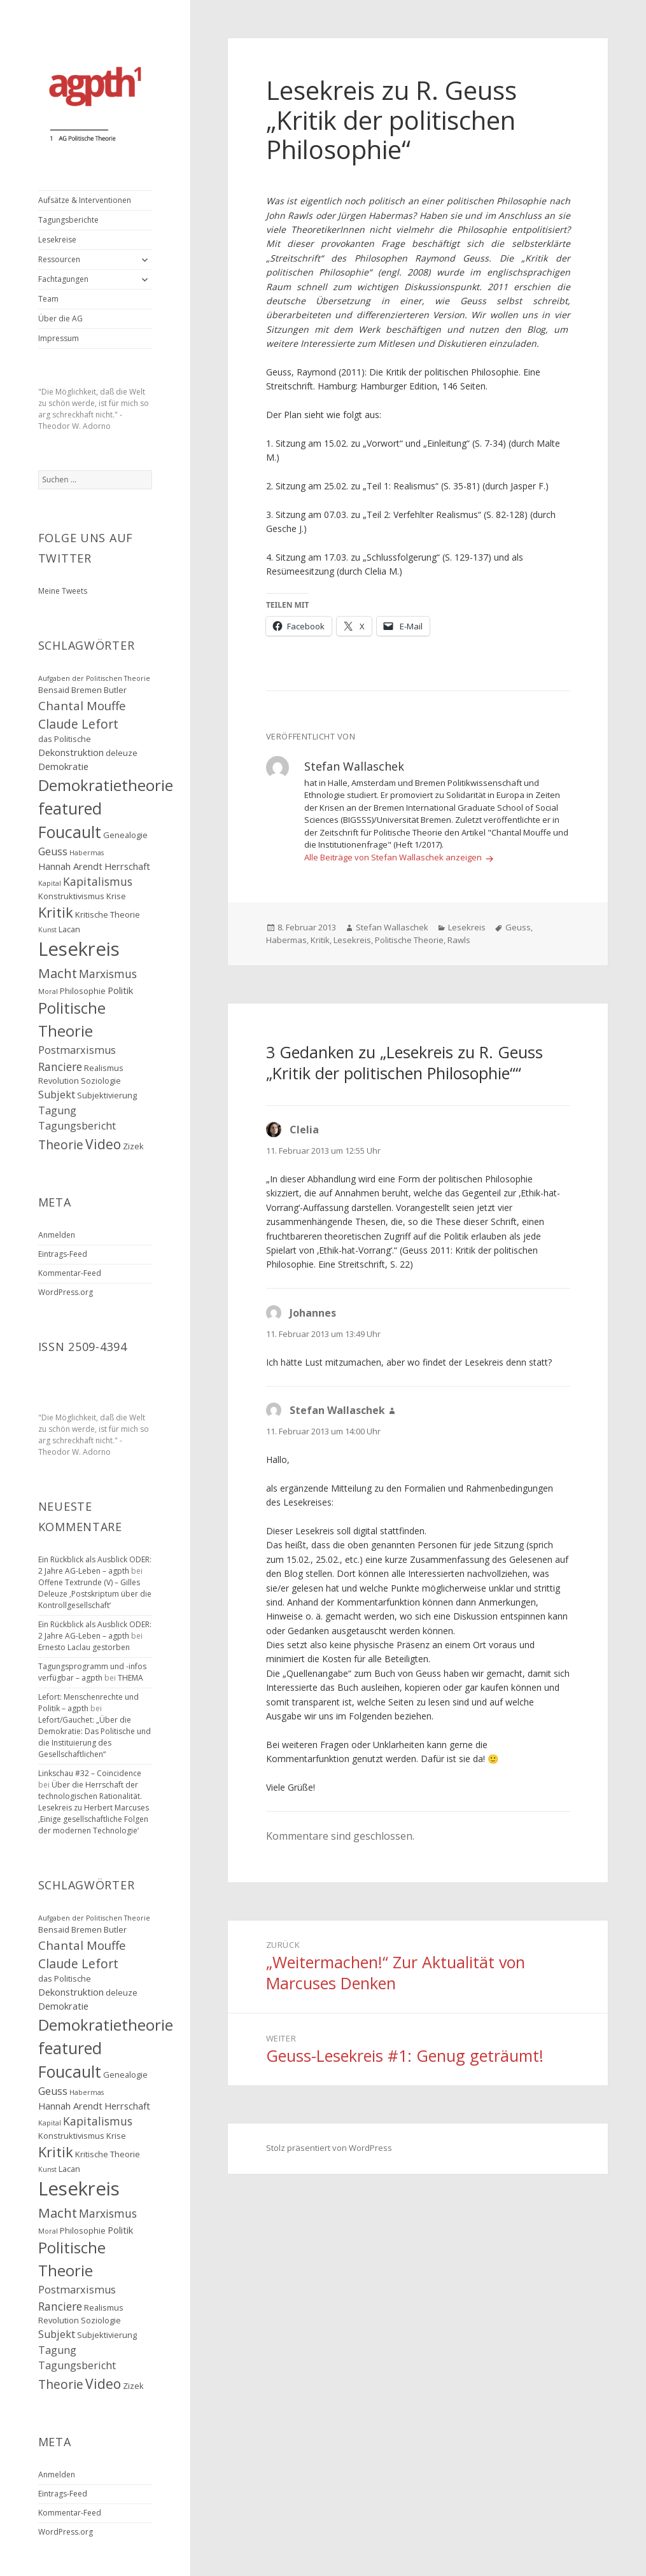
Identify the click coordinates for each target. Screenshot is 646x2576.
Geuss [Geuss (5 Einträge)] (52, 851)
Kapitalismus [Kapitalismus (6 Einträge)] (97, 881)
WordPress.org (65, 1292)
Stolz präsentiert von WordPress (329, 2147)
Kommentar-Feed (69, 1273)
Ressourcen (59, 259)
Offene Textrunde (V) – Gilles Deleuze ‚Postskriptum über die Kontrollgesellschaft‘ (94, 1594)
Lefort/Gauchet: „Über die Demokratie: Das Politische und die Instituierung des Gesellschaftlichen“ (94, 1737)
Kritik (320, 940)
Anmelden (56, 1234)
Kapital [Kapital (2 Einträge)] (49, 883)
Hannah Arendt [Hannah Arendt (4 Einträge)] (70, 866)
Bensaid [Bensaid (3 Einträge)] (53, 690)
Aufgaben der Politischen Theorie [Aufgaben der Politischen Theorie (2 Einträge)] (94, 678)
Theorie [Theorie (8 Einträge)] (60, 1144)
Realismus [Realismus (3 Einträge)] (103, 1068)
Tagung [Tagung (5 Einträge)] (57, 1110)
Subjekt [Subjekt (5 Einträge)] (56, 1095)
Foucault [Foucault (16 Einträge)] (69, 832)
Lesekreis (467, 927)
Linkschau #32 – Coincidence (89, 1773)
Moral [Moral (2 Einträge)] (48, 991)
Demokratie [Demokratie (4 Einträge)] (63, 766)
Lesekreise (57, 239)
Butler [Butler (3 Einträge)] (115, 690)
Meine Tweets (62, 590)
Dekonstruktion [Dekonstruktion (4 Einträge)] (71, 752)
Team (48, 298)
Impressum (58, 338)
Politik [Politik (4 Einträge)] (120, 990)
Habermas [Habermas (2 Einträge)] (86, 852)
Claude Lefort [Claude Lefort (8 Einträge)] (78, 723)
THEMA (130, 1677)
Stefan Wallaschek (392, 927)
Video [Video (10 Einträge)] (103, 1144)
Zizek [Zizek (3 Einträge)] (133, 1146)
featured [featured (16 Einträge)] (70, 808)
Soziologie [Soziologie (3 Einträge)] (101, 1080)
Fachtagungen (63, 279)
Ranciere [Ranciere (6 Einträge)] (60, 1066)
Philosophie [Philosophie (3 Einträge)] (83, 991)
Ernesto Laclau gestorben (84, 1647)
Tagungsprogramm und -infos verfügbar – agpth (92, 1672)
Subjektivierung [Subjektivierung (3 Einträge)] (107, 1095)
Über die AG (60, 318)
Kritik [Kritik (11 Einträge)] (55, 912)
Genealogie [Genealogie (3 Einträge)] (125, 835)
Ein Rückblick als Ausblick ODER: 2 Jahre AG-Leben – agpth (94, 1565)
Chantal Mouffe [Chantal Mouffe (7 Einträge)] (82, 705)
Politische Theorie (409, 940)
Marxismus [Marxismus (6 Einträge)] (108, 973)
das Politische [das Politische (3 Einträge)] (64, 739)
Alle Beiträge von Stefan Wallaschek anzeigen (394, 857)
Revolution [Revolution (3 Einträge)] (58, 1080)
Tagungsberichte (68, 219)
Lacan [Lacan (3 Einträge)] (69, 929)
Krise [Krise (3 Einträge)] (116, 896)
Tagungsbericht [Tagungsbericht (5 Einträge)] (77, 1126)
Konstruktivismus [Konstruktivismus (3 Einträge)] (71, 896)
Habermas (286, 940)
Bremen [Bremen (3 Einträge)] (86, 690)
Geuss (518, 927)
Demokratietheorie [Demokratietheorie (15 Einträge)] (105, 784)
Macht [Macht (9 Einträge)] (57, 973)
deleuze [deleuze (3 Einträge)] (121, 753)
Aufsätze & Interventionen (84, 200)
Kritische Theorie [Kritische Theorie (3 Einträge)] (107, 914)
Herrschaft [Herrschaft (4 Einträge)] (127, 866)
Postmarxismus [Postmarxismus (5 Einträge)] (77, 1050)
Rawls (458, 940)
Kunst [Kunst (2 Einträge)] (47, 929)
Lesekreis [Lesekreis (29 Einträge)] (79, 949)
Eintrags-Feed (62, 1254)
